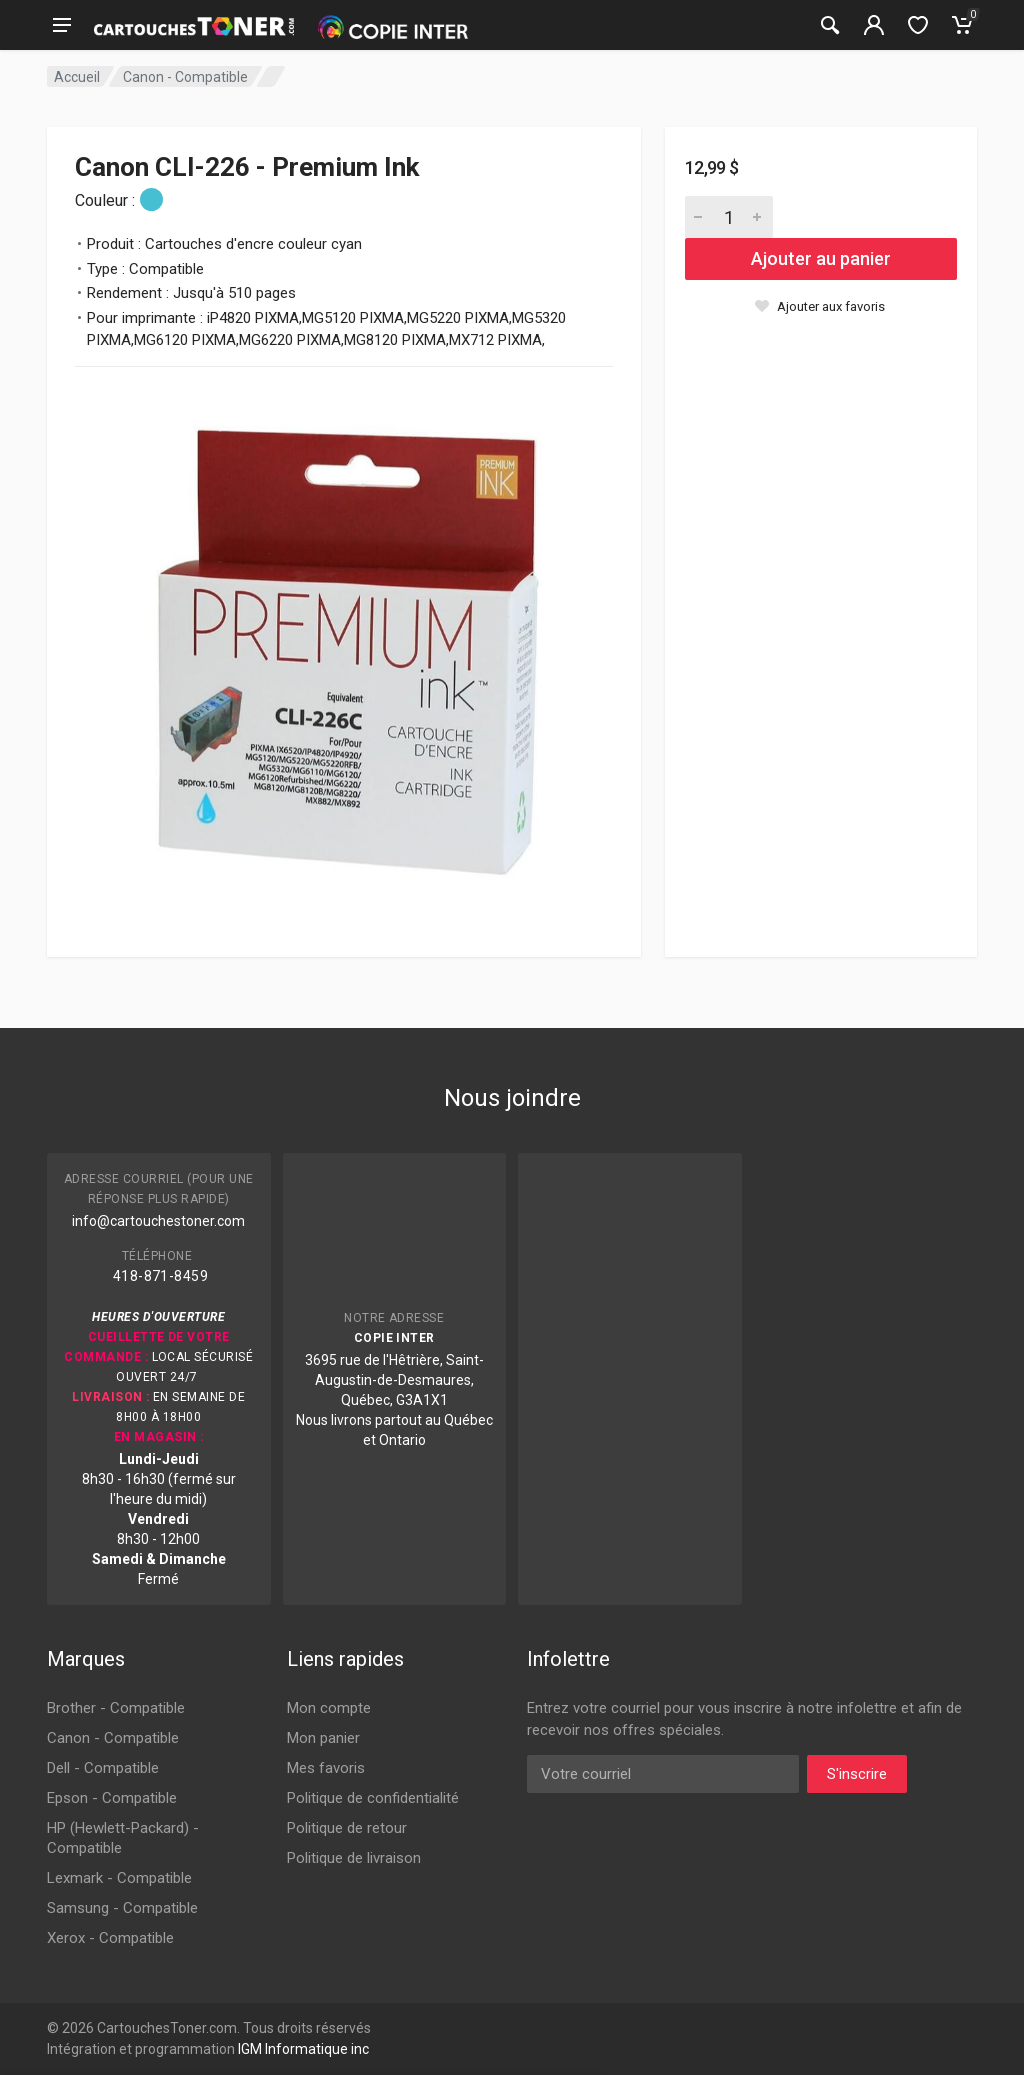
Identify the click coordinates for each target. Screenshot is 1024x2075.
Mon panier (323, 1738)
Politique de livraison (354, 1858)
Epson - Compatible (112, 1798)
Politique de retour (347, 1828)
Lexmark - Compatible (119, 1878)
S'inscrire (857, 1774)
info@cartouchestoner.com (158, 1221)
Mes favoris (326, 1768)
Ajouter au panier (821, 258)
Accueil (77, 77)
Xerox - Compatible (110, 1938)
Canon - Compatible (185, 77)
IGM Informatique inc (303, 2049)
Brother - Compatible (116, 1708)
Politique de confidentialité (373, 1798)
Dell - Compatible (103, 1768)
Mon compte (329, 1708)
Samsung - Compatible (122, 1908)
